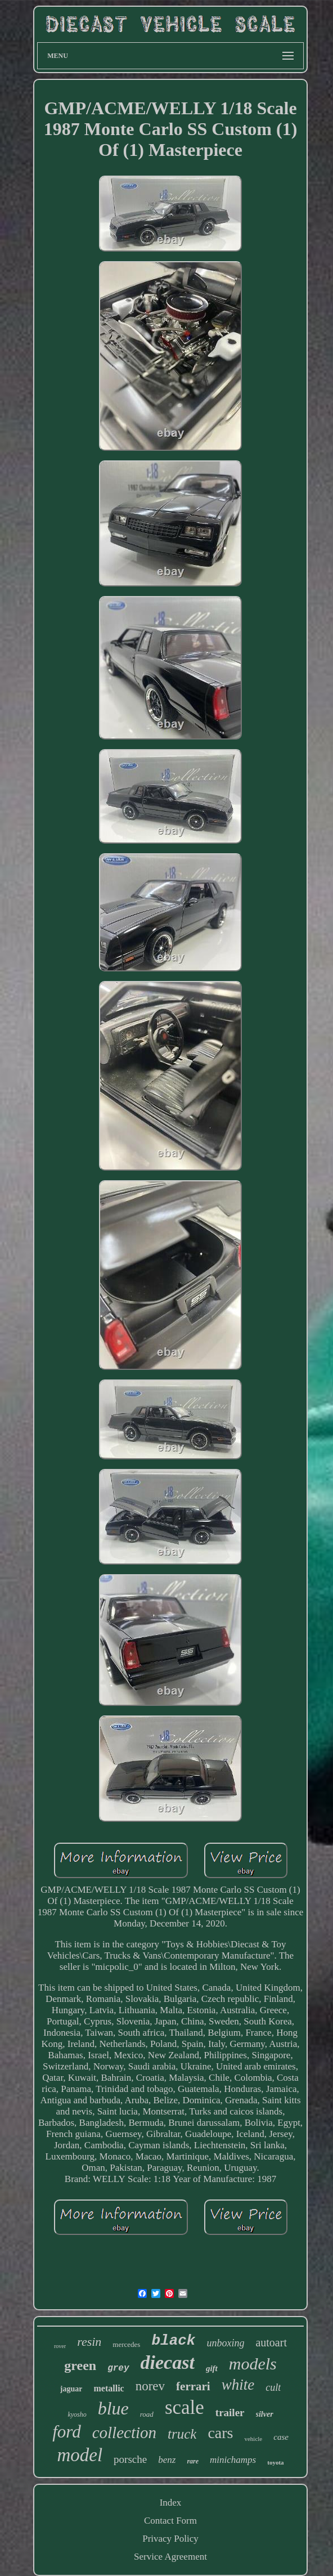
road (147, 2414)
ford (66, 2431)
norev (150, 2386)
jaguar (71, 2389)
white (238, 2384)
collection (124, 2432)
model (79, 2455)
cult (273, 2387)
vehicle (253, 2438)
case (281, 2436)
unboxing (225, 2343)
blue (113, 2408)
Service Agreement (170, 2556)
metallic (108, 2388)
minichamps (233, 2459)
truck (182, 2433)
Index (171, 2502)
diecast (168, 2362)
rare (193, 2461)
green (80, 2365)
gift (212, 2368)
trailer (230, 2412)
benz (167, 2459)
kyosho (77, 2414)
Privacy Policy (170, 2538)
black (173, 2340)
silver (264, 2414)
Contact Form (170, 2520)
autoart (271, 2342)
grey (118, 2368)
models (253, 2363)
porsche (130, 2459)
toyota (275, 2462)
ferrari (193, 2386)
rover (60, 2346)
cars (220, 2432)
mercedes (126, 2344)
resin (89, 2342)
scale (184, 2407)
